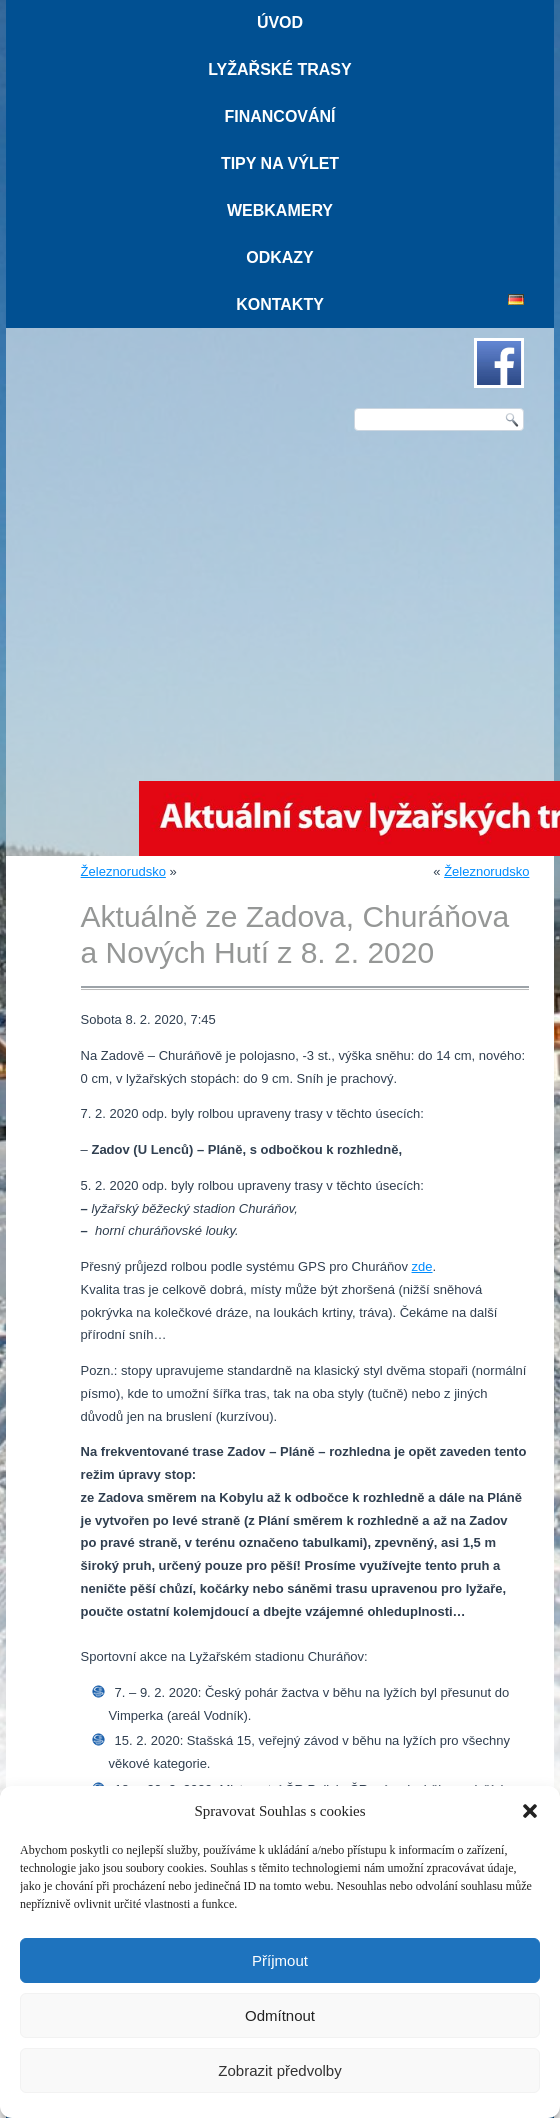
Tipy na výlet (280, 163)
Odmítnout (280, 2015)
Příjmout (280, 1960)
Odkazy (280, 257)
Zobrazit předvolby (279, 2070)
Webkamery (280, 210)
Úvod (280, 22)
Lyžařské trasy (279, 69)
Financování (279, 116)
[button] (530, 1811)
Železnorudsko (123, 871)
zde (422, 1266)
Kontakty (280, 304)
